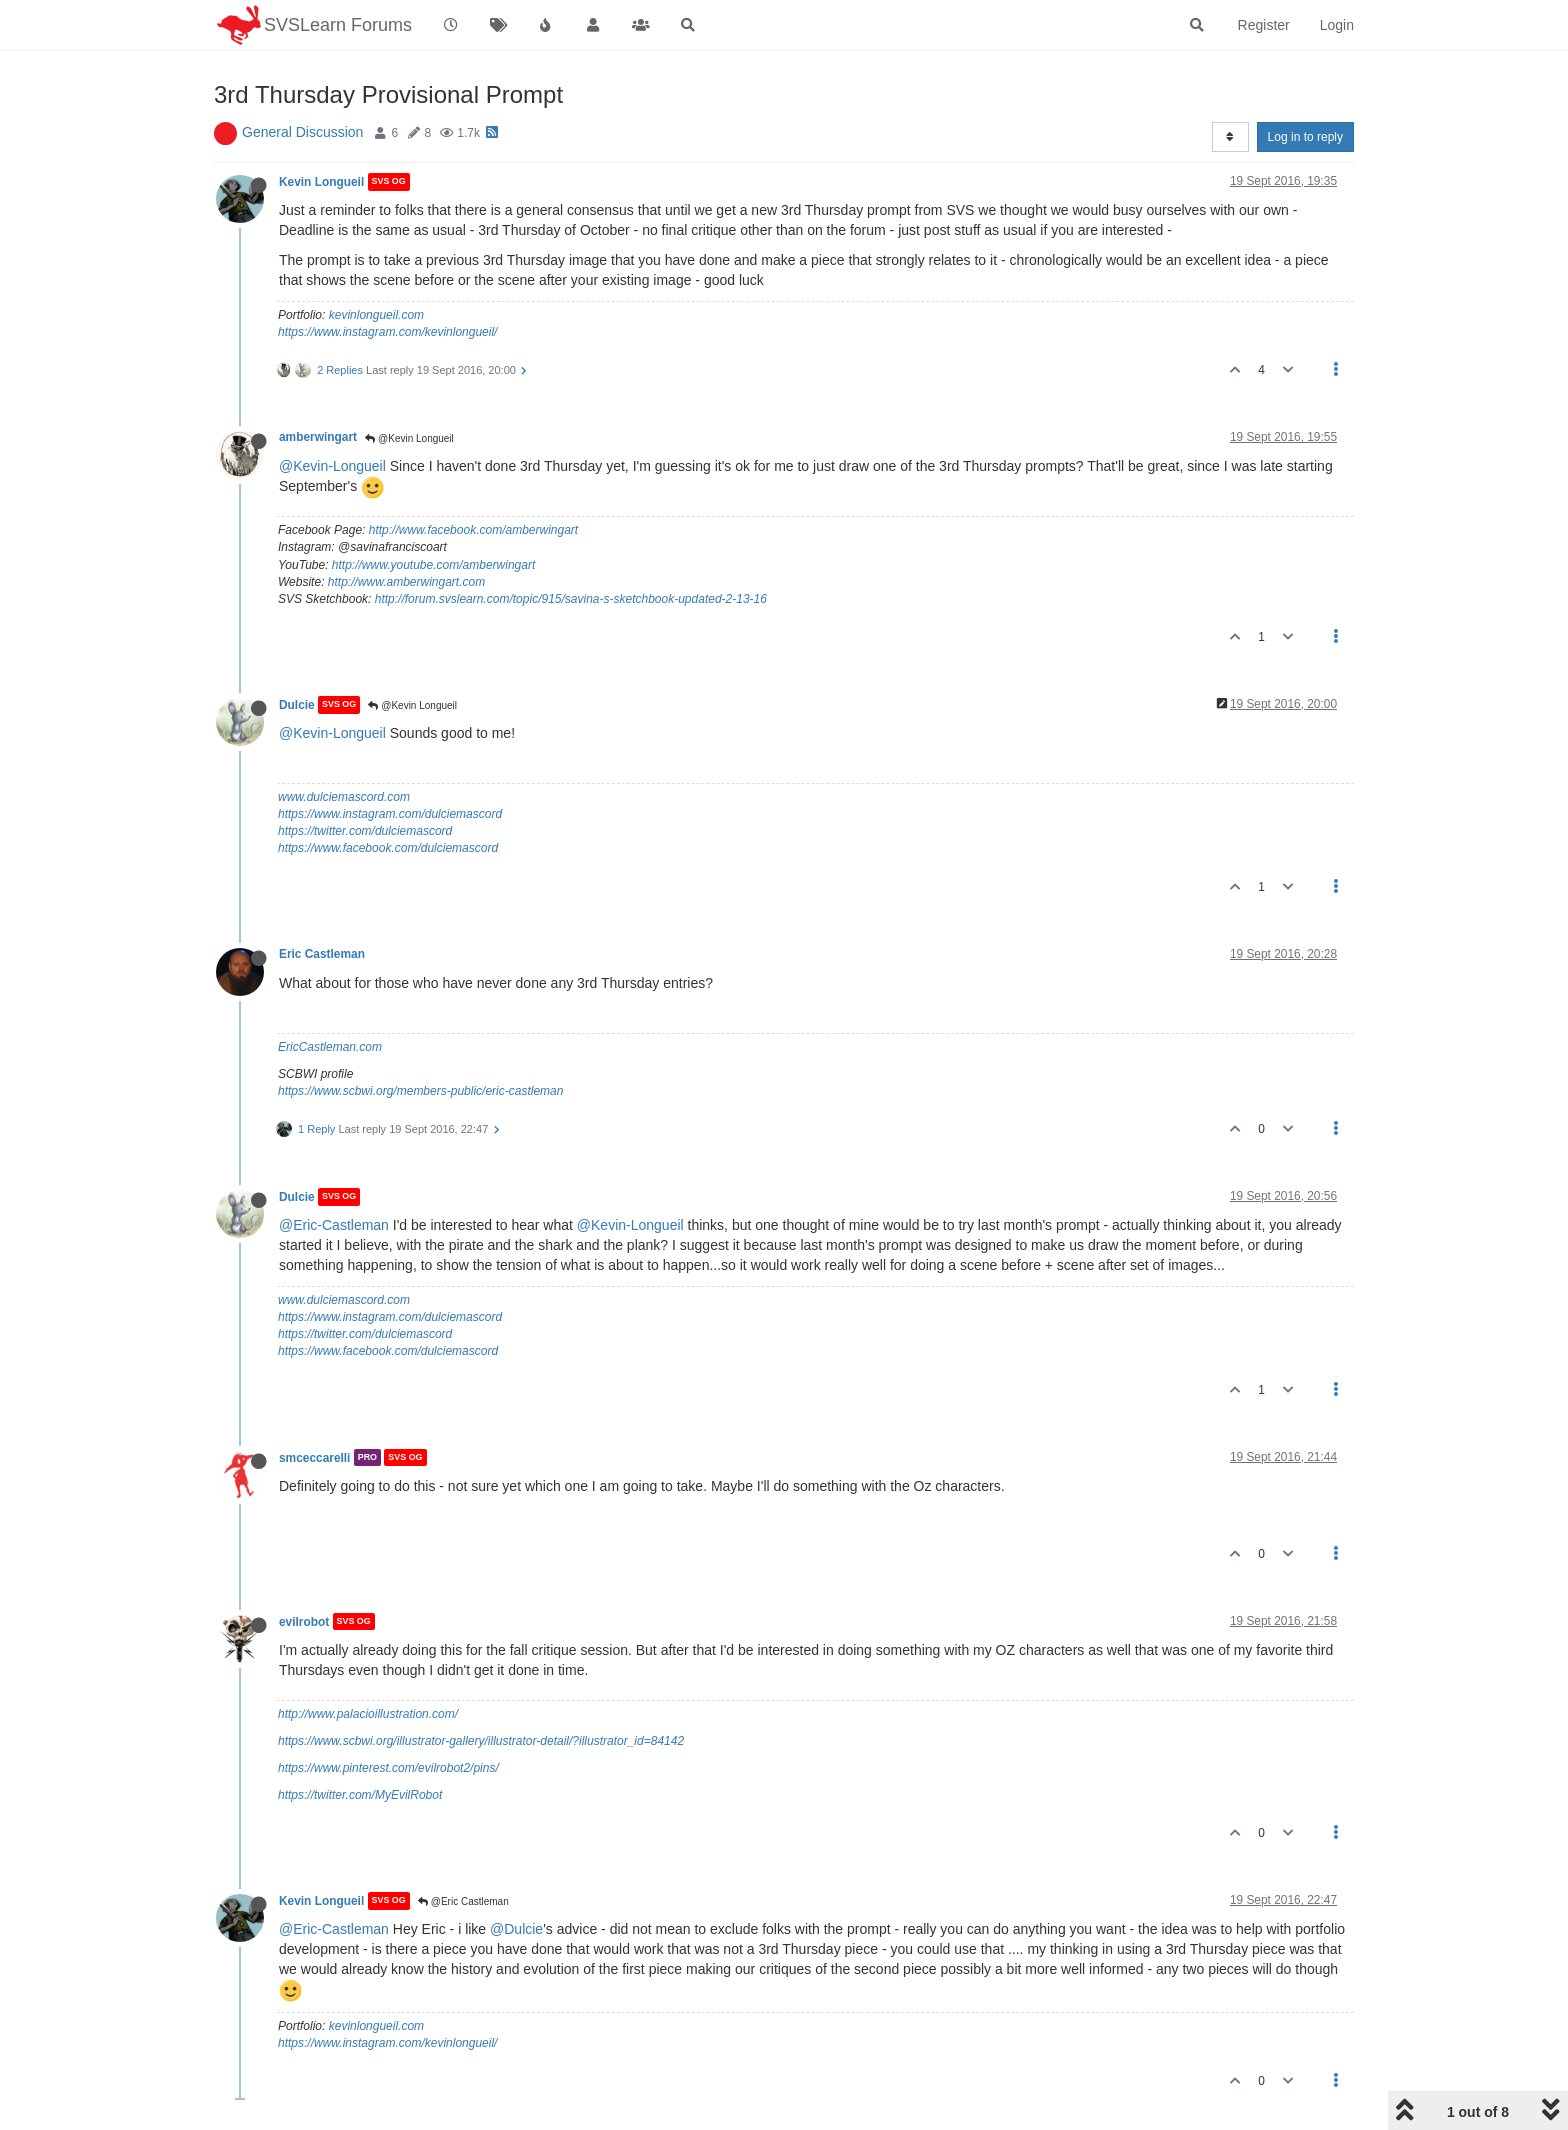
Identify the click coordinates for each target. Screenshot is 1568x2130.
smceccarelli (314, 1457)
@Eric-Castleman (334, 1225)
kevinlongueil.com (376, 315)
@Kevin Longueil (409, 438)
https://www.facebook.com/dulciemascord (388, 848)
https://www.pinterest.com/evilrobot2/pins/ (388, 1768)
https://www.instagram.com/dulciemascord (390, 814)
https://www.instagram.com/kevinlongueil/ (387, 332)
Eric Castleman (322, 954)
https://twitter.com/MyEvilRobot (360, 1795)
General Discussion (302, 132)
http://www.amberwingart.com (406, 582)
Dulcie (297, 705)
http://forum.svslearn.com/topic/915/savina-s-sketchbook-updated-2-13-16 (571, 599)
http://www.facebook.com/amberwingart (473, 530)
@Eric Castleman (463, 1901)
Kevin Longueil (321, 182)
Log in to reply (1305, 137)
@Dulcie (516, 1929)
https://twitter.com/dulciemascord (365, 831)
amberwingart (318, 437)
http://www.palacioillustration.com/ (368, 1714)
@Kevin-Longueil (332, 466)
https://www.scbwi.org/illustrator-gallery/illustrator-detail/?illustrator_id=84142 (481, 1741)
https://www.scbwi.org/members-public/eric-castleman (420, 1091)
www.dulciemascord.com (344, 797)
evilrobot (304, 1621)
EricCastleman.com (330, 1047)
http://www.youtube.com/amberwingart (433, 565)
